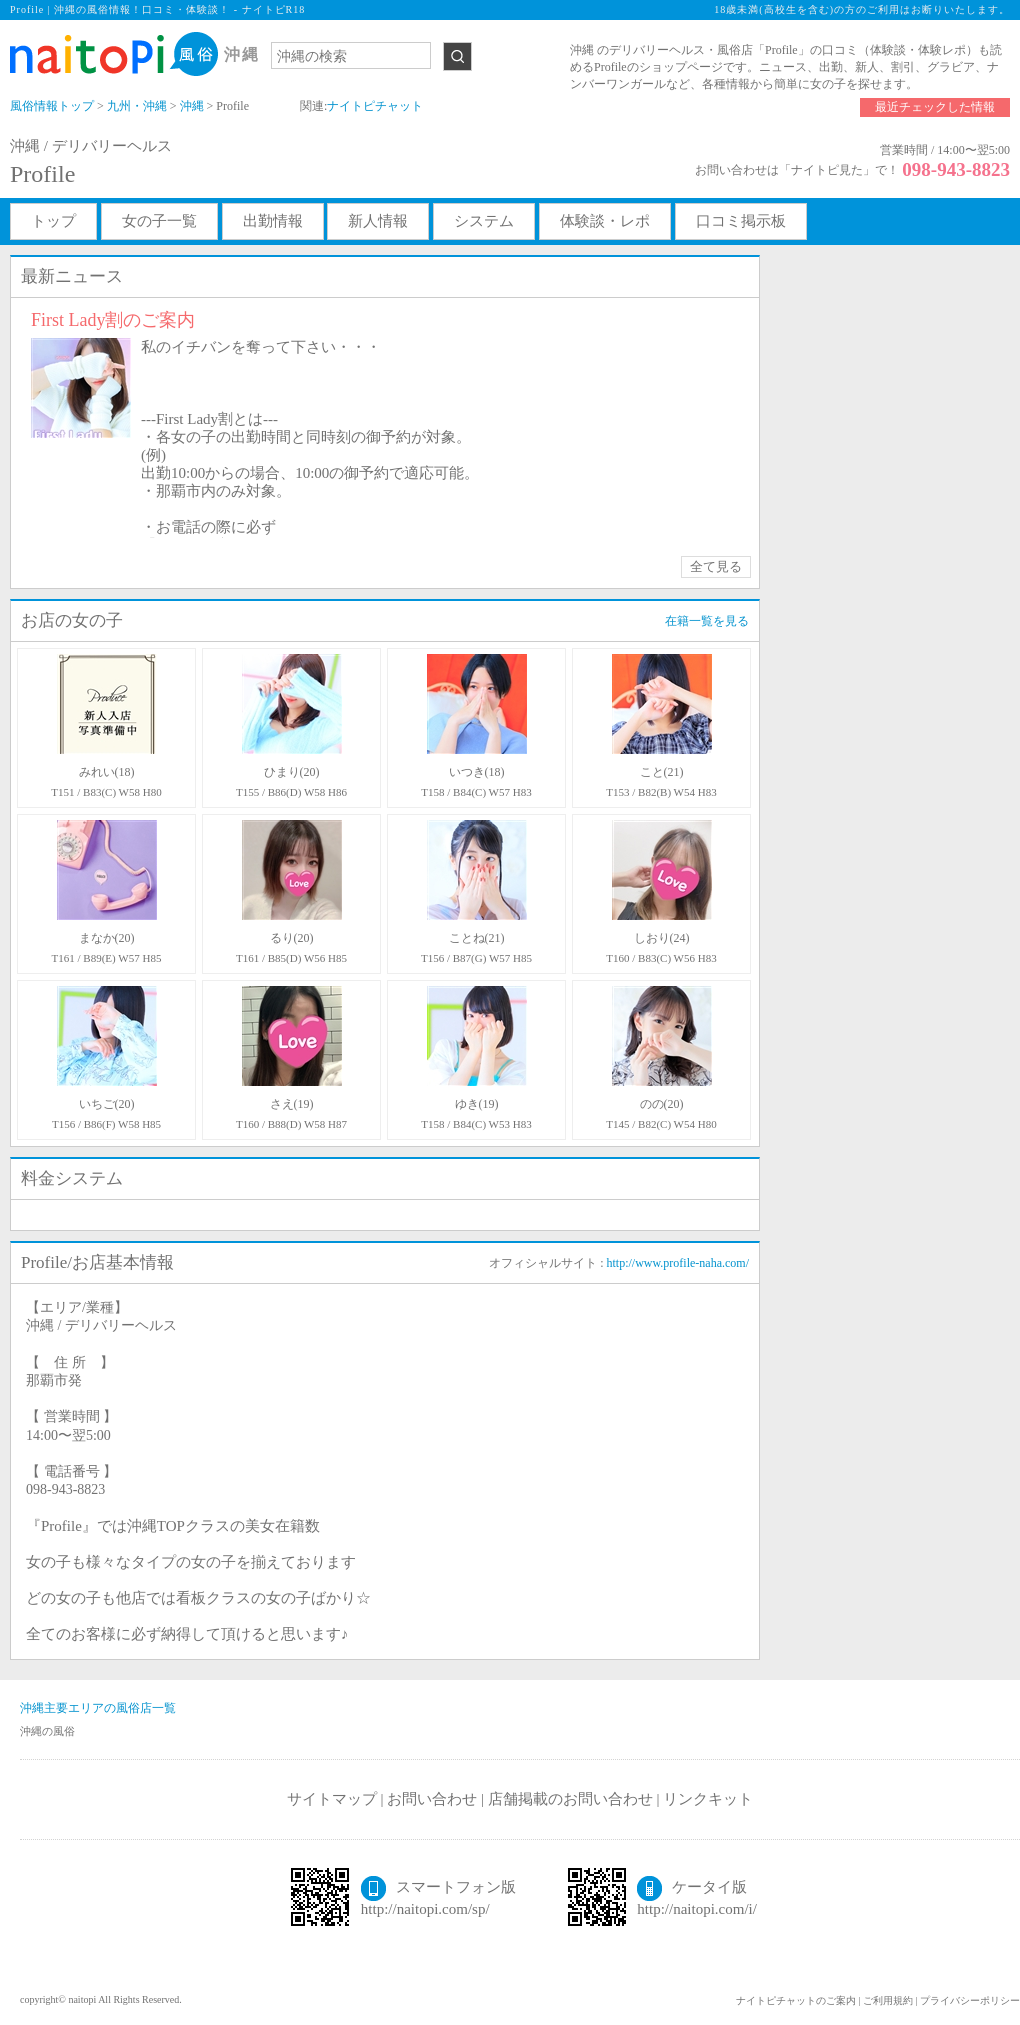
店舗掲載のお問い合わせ (570, 1799)
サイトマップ (332, 1799)
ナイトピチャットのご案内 (796, 2000)
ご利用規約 (888, 2000)
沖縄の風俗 (47, 1731)
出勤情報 (273, 221)
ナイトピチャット (375, 106)
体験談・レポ (605, 221)
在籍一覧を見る (707, 621)
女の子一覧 (159, 221)
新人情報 (378, 221)
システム (484, 221)
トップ (53, 221)
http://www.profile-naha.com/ (677, 1263)
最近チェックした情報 (935, 107)
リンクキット (708, 1799)
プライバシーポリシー (970, 2000)
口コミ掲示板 (741, 221)
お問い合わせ (432, 1799)
